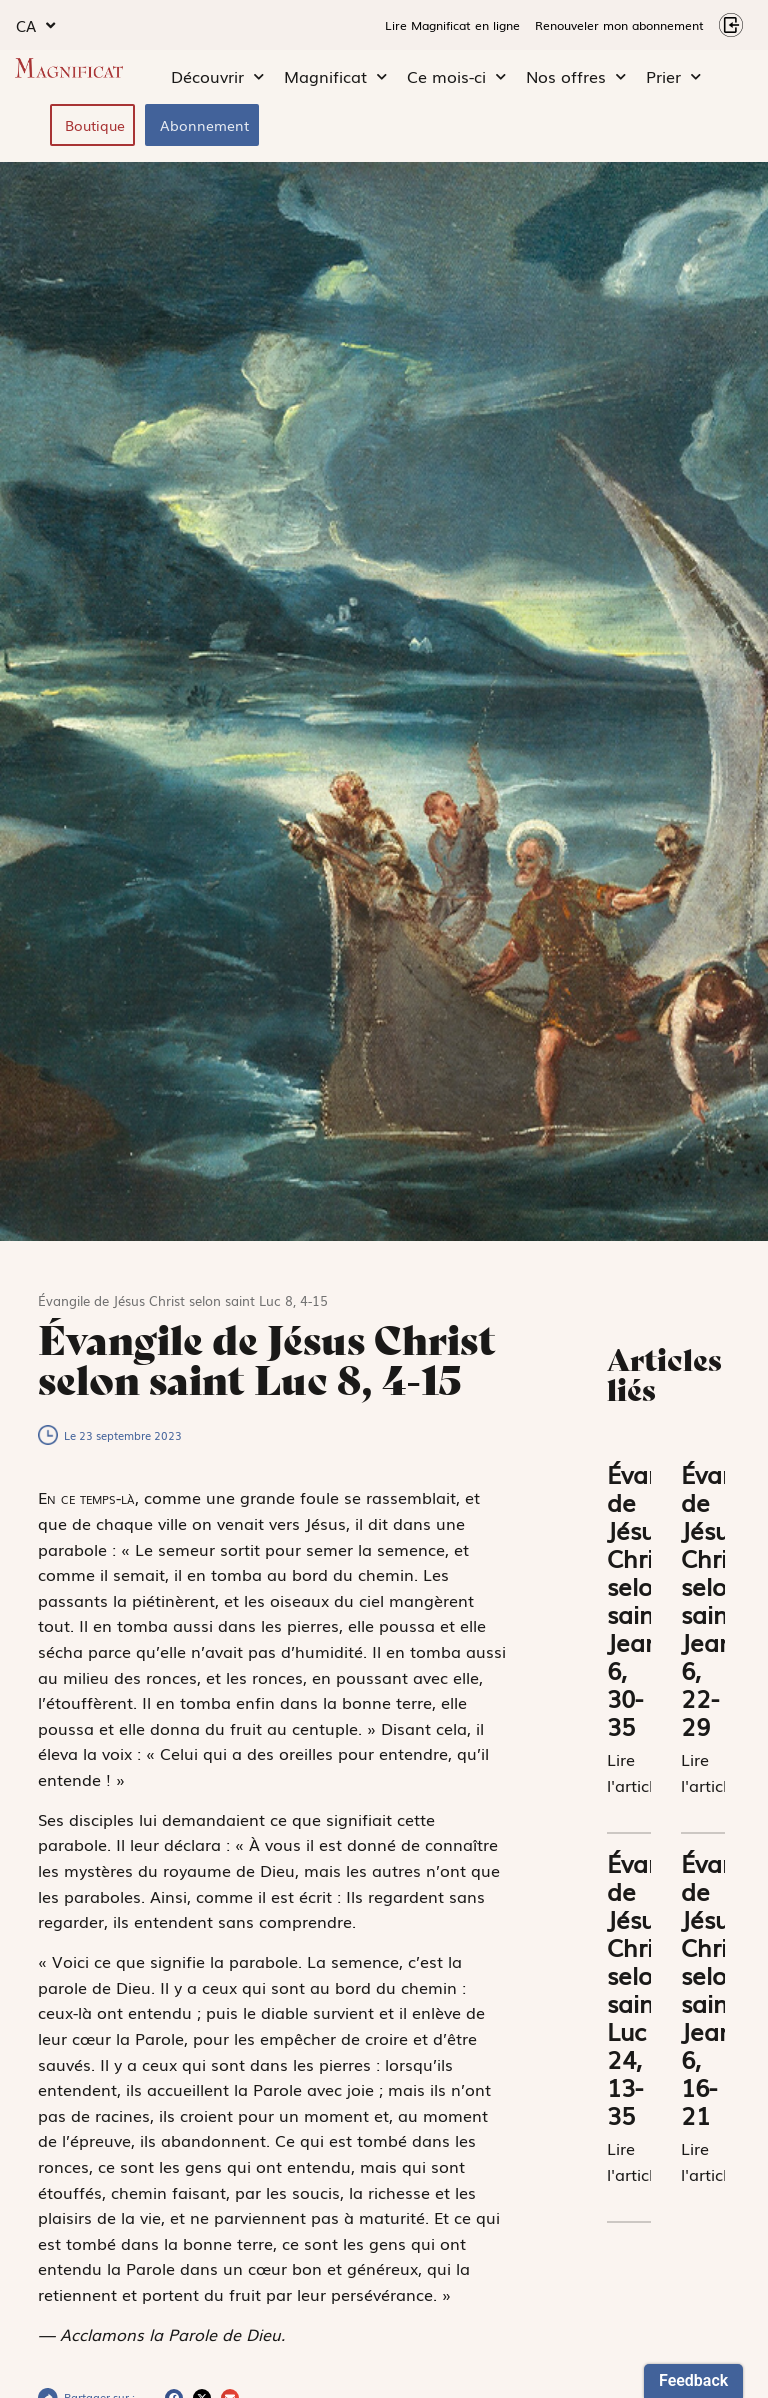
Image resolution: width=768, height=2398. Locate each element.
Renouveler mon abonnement (619, 25)
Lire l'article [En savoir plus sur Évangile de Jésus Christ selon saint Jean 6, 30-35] (634, 1772)
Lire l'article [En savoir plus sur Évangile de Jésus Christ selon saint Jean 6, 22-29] (708, 1772)
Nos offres (576, 77)
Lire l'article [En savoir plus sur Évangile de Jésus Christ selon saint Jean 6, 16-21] (708, 2161)
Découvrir (217, 77)
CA (35, 25)
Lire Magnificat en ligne (452, 25)
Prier (673, 77)
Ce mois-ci (456, 77)
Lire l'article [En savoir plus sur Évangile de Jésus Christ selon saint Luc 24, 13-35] (634, 2161)
